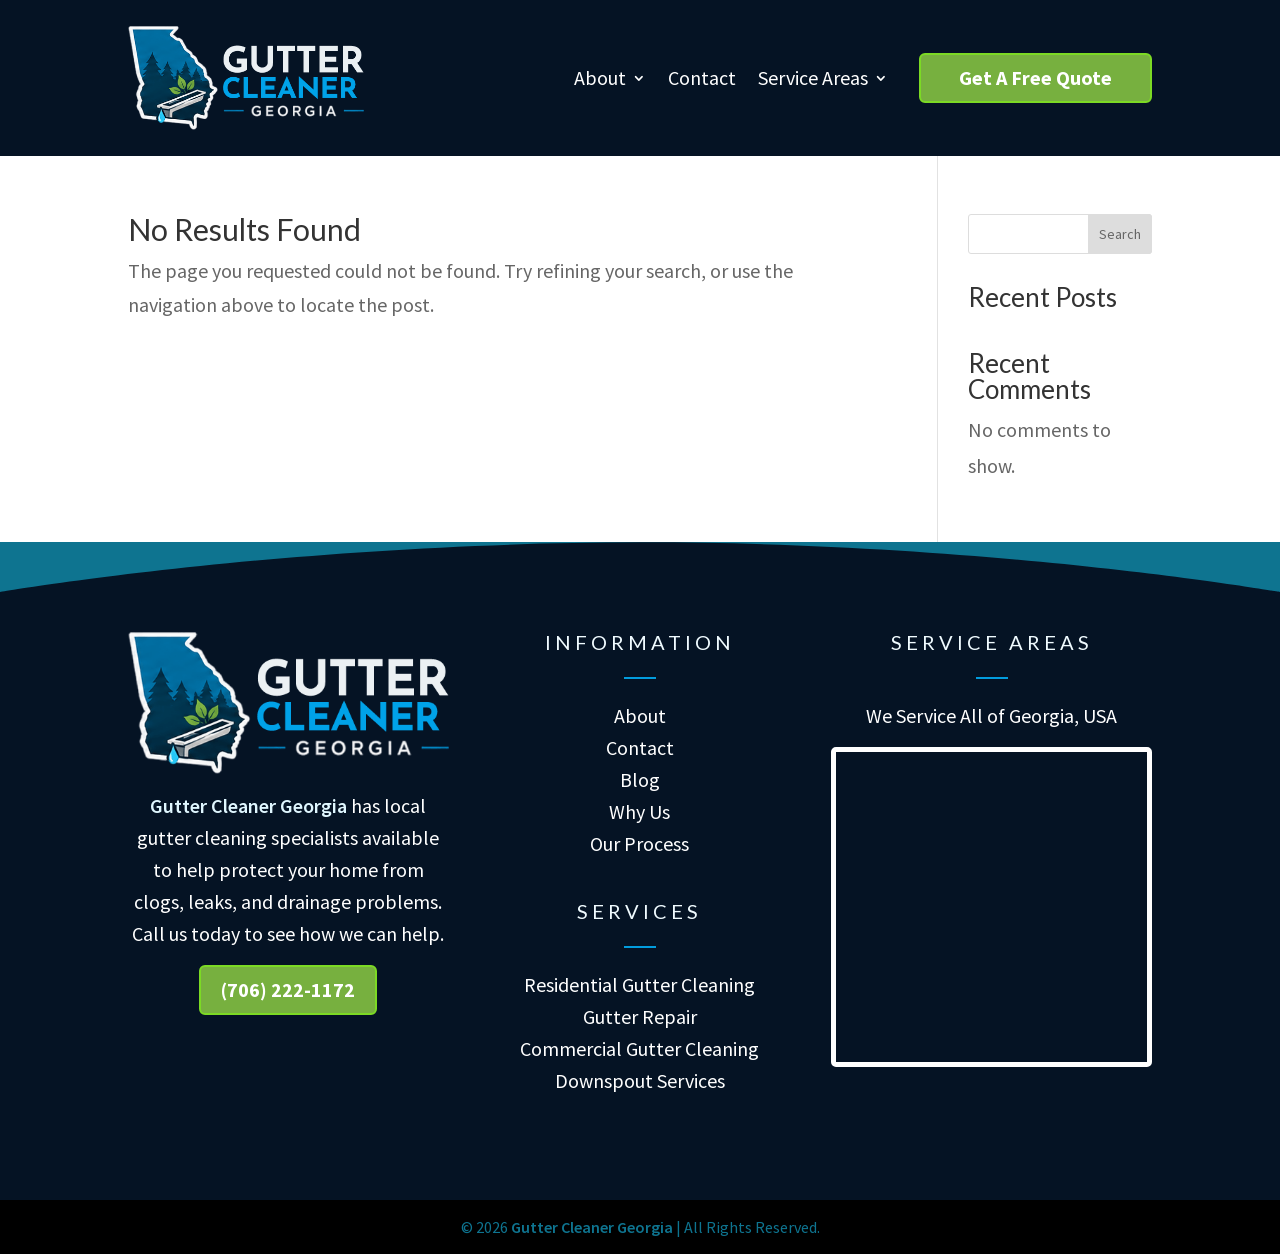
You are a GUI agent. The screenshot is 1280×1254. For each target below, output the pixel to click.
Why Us (639, 811)
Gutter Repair (640, 1016)
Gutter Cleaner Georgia (248, 805)
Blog (640, 779)
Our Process (639, 843)
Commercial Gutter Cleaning (639, 1048)
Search (1120, 234)
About (600, 77)
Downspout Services (640, 1080)
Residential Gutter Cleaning (639, 984)
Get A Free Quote (1035, 77)
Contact (702, 77)
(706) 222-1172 (288, 989)
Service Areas (813, 77)
